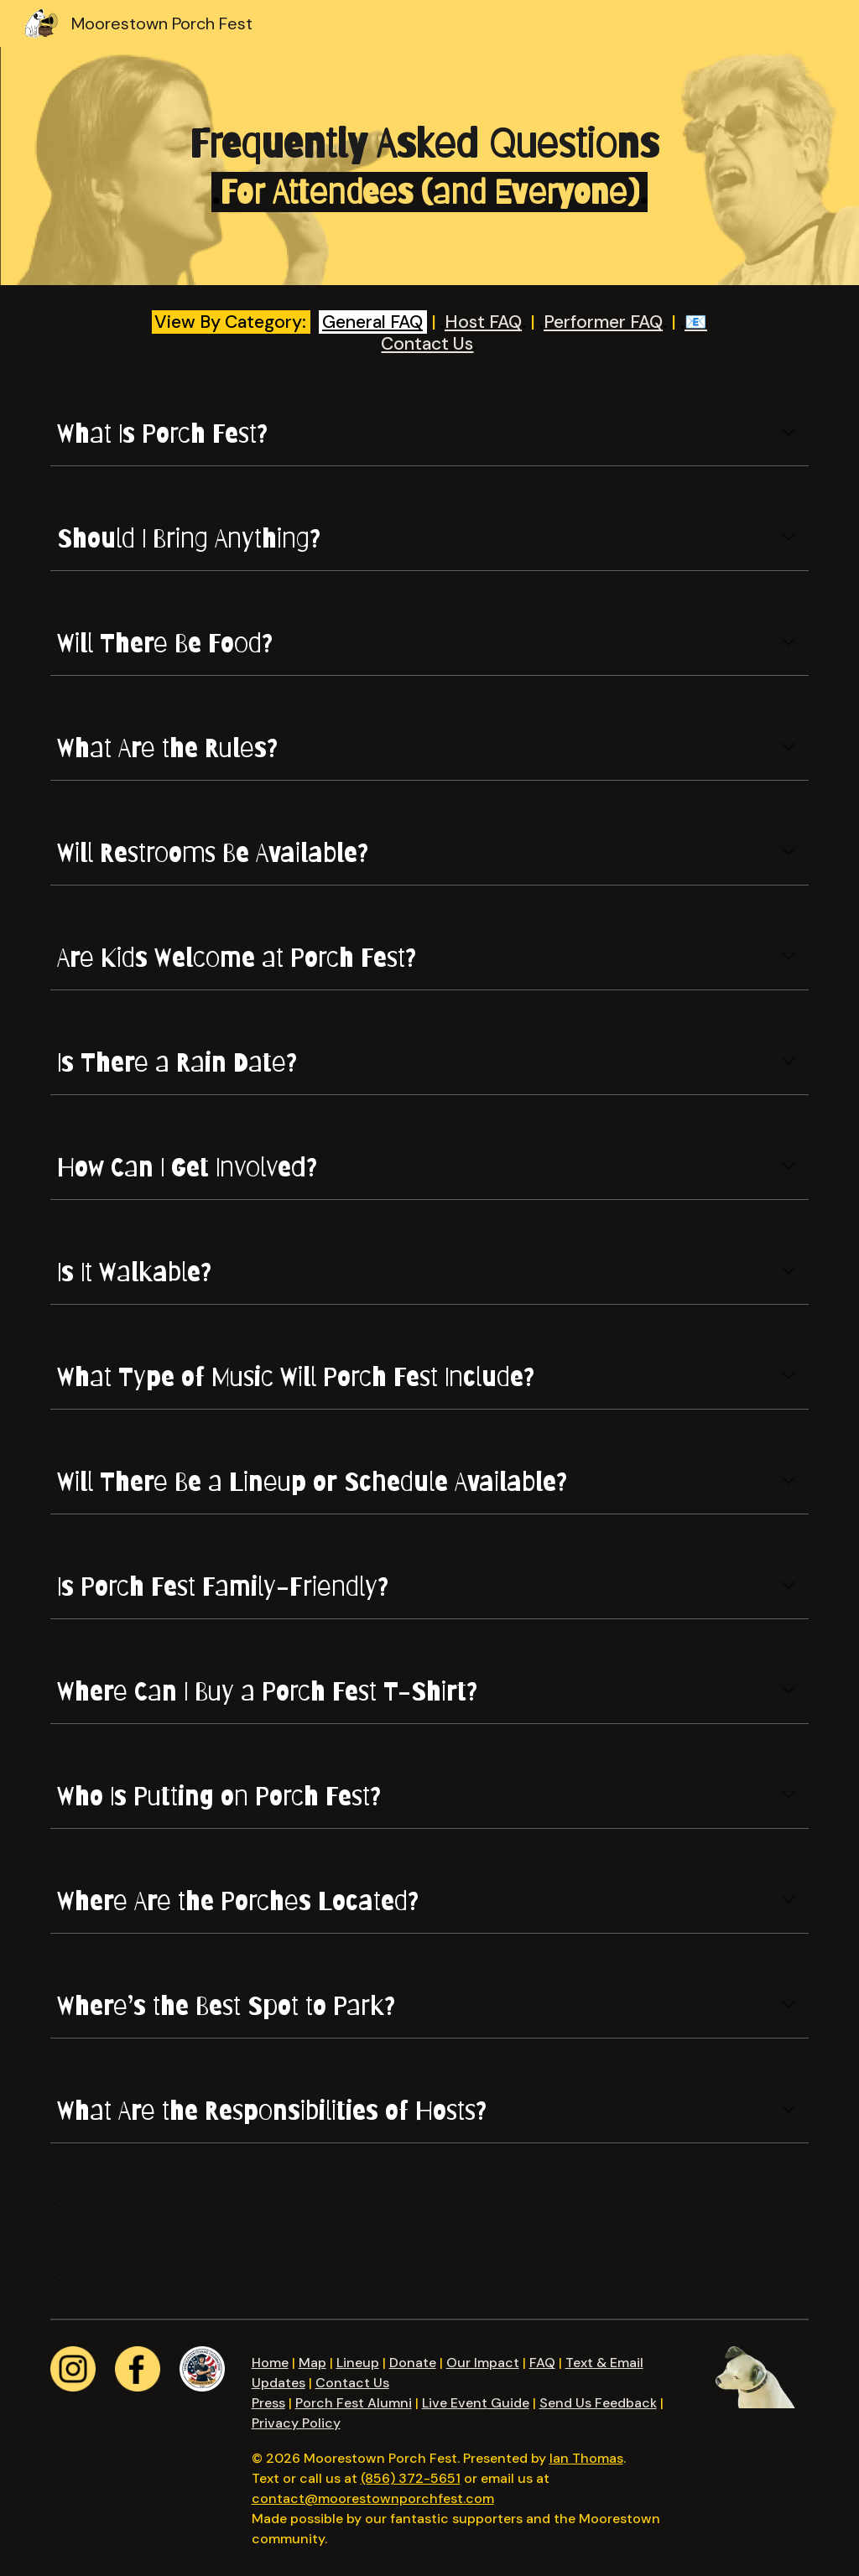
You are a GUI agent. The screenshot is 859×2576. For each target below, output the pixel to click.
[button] (788, 433)
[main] (429, 166)
